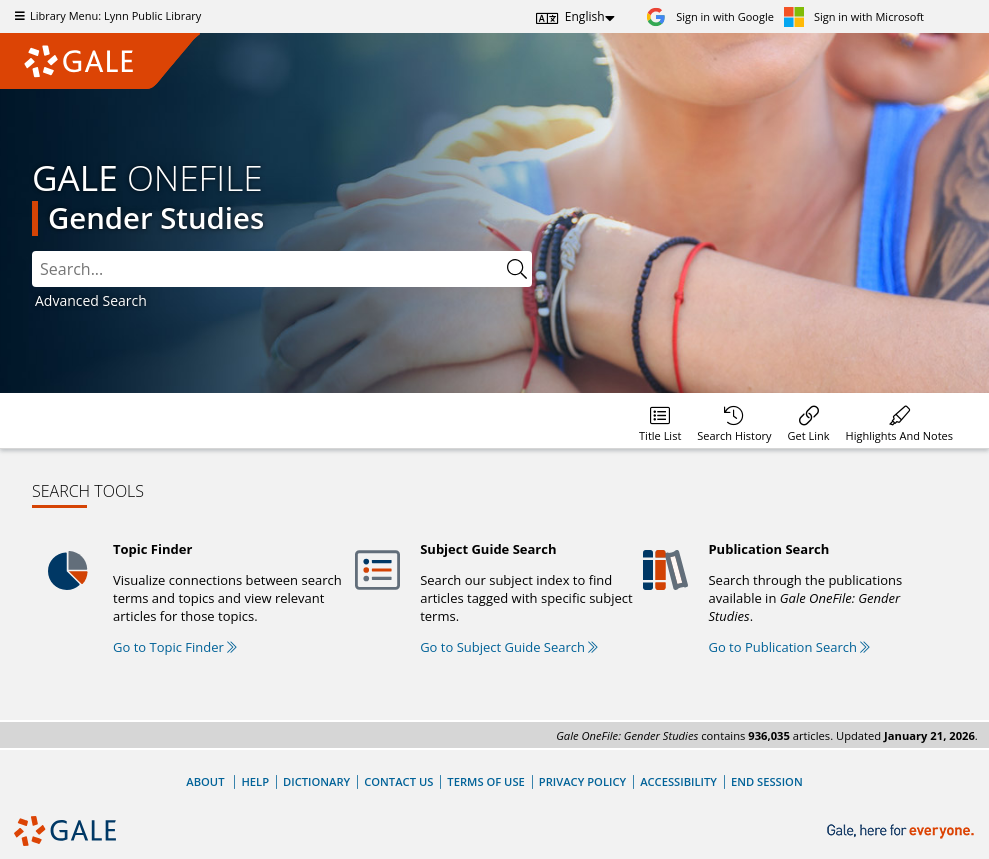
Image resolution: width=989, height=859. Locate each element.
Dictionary (316, 781)
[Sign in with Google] (710, 16)
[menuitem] (660, 420)
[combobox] (282, 269)
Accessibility (678, 781)
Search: (32, 251)
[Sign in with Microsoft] (854, 16)
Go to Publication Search (789, 647)
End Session (767, 781)
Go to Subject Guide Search (509, 647)
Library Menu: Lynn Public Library (105, 15)
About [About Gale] (205, 781)
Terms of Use (485, 781)
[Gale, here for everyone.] (902, 831)
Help (255, 781)
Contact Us (398, 781)
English (585, 16)
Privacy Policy (582, 781)
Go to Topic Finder (175, 647)
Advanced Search (91, 300)
